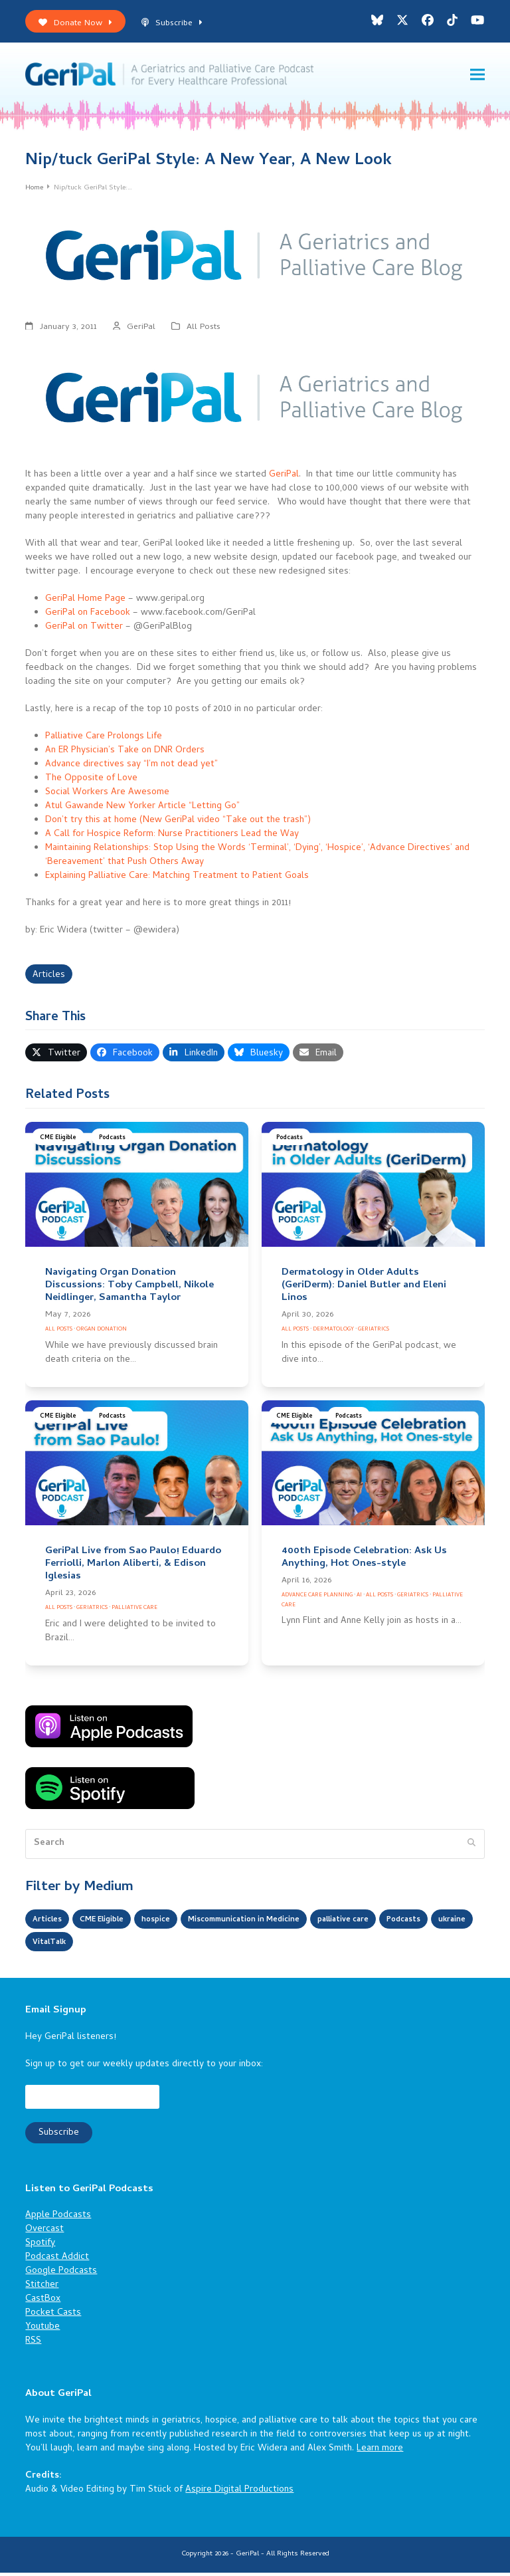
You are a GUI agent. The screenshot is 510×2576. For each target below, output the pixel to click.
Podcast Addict (57, 2261)
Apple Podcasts (58, 2219)
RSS (33, 2345)
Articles (49, 978)
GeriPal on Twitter (84, 630)
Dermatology (333, 1333)
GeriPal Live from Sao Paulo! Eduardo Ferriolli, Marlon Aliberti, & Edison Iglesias (133, 1567)
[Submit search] (471, 1847)
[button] (477, 76)
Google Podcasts (61, 2275)
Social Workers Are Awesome (107, 796)
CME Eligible (58, 1141)
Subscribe (171, 24)
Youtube (42, 2331)
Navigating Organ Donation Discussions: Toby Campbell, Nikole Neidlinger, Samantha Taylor (129, 1289)
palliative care (396, 1923)
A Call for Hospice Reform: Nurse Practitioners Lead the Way (172, 837)
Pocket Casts (53, 2317)
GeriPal (141, 331)
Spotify (40, 2247)
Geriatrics (373, 1333)
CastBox (42, 2303)
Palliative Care (134, 1611)
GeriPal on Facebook (87, 616)
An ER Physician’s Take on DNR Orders (125, 754)
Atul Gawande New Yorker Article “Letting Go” (142, 809)
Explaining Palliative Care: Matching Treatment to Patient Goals (177, 879)
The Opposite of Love (91, 782)
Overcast (44, 2233)
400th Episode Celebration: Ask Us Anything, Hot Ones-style (364, 1561)
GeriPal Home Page (85, 602)
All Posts (203, 331)
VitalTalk (164, 1946)
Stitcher (41, 2289)
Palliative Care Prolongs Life (103, 740)
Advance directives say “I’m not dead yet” (131, 768)
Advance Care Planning (317, 1598)
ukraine (109, 1946)
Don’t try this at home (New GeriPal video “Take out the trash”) (178, 823)
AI (359, 1598)
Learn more (380, 2452)
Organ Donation (101, 1333)
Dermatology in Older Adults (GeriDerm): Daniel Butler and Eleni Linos (364, 1289)
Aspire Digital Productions (239, 2494)
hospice (175, 1923)
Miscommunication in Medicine (278, 1923)
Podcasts (112, 1141)
